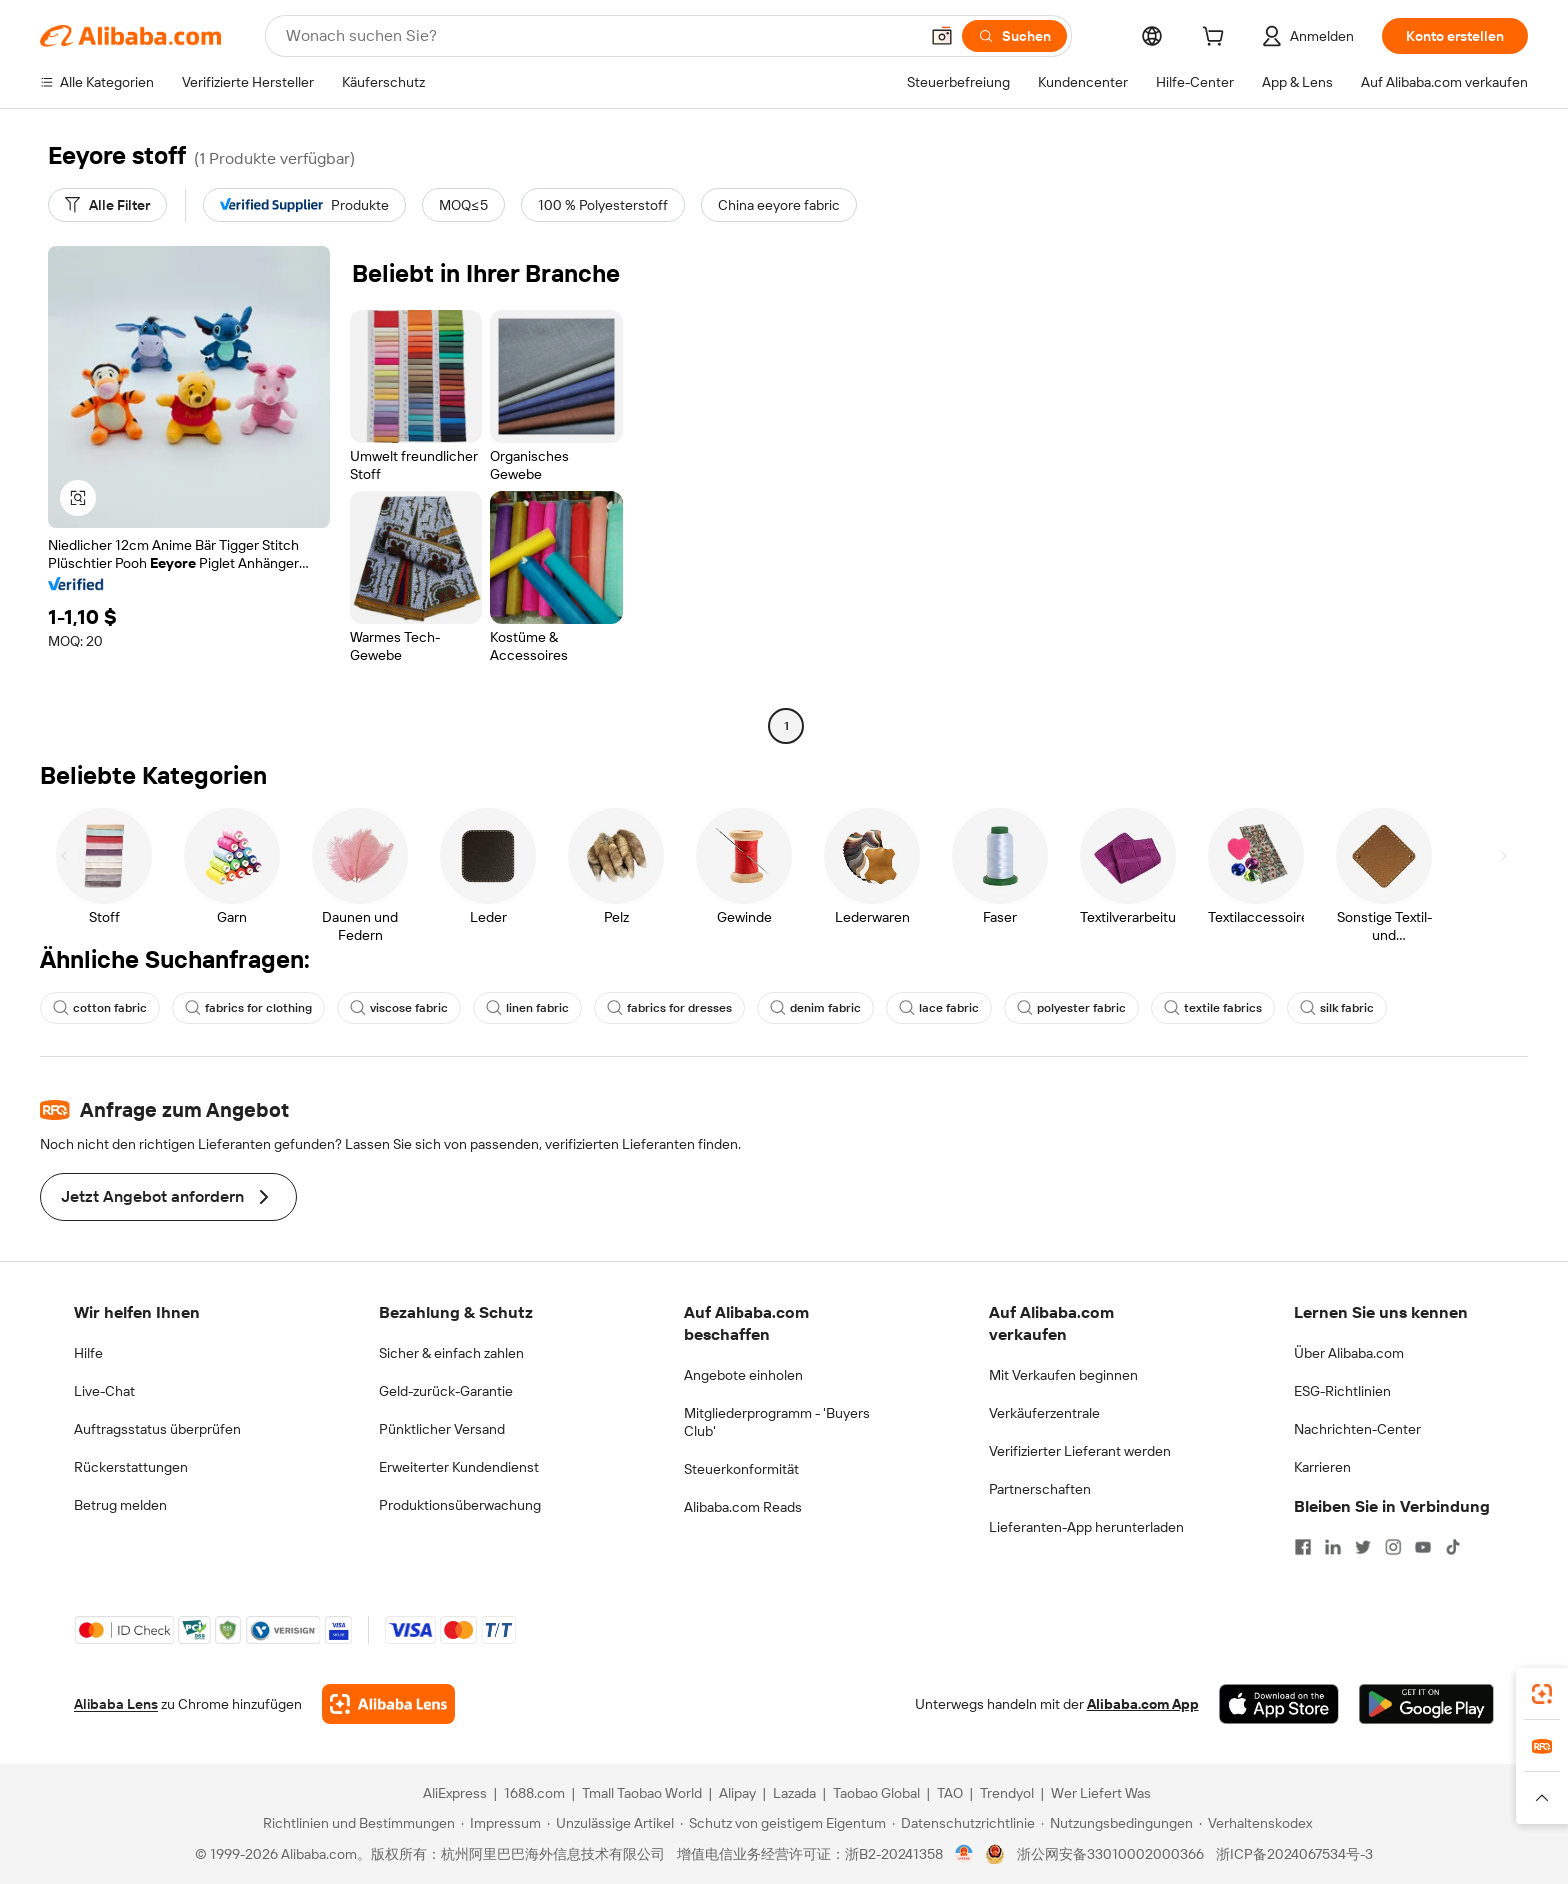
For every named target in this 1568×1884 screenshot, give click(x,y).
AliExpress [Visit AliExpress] (455, 1793)
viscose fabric (399, 1008)
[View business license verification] (964, 1854)
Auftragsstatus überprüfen (157, 1429)
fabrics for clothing (248, 1008)
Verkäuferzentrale (1044, 1413)
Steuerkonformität (741, 1469)
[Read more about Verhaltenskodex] (1255, 1823)
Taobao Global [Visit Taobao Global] (876, 1793)
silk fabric (1337, 1008)
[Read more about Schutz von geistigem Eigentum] (783, 1823)
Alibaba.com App (1143, 1704)
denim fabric (815, 1008)
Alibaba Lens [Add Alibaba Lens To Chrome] (116, 1704)
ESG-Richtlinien (1342, 1391)
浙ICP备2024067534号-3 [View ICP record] (1294, 1854)
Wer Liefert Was (1101, 1793)
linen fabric (527, 1008)
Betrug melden (120, 1505)
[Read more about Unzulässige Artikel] (610, 1823)
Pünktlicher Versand (442, 1429)
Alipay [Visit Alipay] (737, 1793)
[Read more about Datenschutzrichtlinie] (963, 1823)
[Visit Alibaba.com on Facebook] (1303, 1547)
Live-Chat (104, 1391)
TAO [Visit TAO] (950, 1793)
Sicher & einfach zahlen (451, 1353)
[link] (1542, 1694)
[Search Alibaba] (600, 36)
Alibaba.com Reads (743, 1507)
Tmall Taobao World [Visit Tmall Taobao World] (642, 1793)
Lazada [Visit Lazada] (794, 1793)
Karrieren (1322, 1467)
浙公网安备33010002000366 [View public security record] (1110, 1854)
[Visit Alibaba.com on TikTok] (1453, 1547)
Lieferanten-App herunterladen (1086, 1527)
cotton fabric (100, 1008)
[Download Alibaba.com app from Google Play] (1426, 1704)
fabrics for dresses (669, 1008)
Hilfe (88, 1353)
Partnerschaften (1040, 1489)
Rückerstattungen (131, 1467)
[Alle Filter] (107, 205)
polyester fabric (1071, 1008)
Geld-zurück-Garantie (446, 1391)
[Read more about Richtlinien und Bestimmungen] (356, 1823)
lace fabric (939, 1008)
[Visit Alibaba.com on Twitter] (1363, 1547)
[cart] (1217, 39)
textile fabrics (1213, 1008)
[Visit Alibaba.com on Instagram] (1393, 1547)
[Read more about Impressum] (501, 1823)
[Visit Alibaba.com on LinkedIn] (1333, 1547)
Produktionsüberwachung (460, 1505)
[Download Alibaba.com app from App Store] (1279, 1704)
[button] (942, 36)
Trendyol (1007, 1793)
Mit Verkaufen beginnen (1063, 1375)
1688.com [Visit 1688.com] (534, 1793)
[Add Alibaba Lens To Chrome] (388, 1704)
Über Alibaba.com (1349, 1353)
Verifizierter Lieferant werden (1080, 1451)
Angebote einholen (743, 1375)
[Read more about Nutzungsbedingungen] (1117, 1823)
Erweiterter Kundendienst (459, 1467)
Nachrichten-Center (1357, 1429)
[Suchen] (1014, 36)
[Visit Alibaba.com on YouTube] (1423, 1547)
